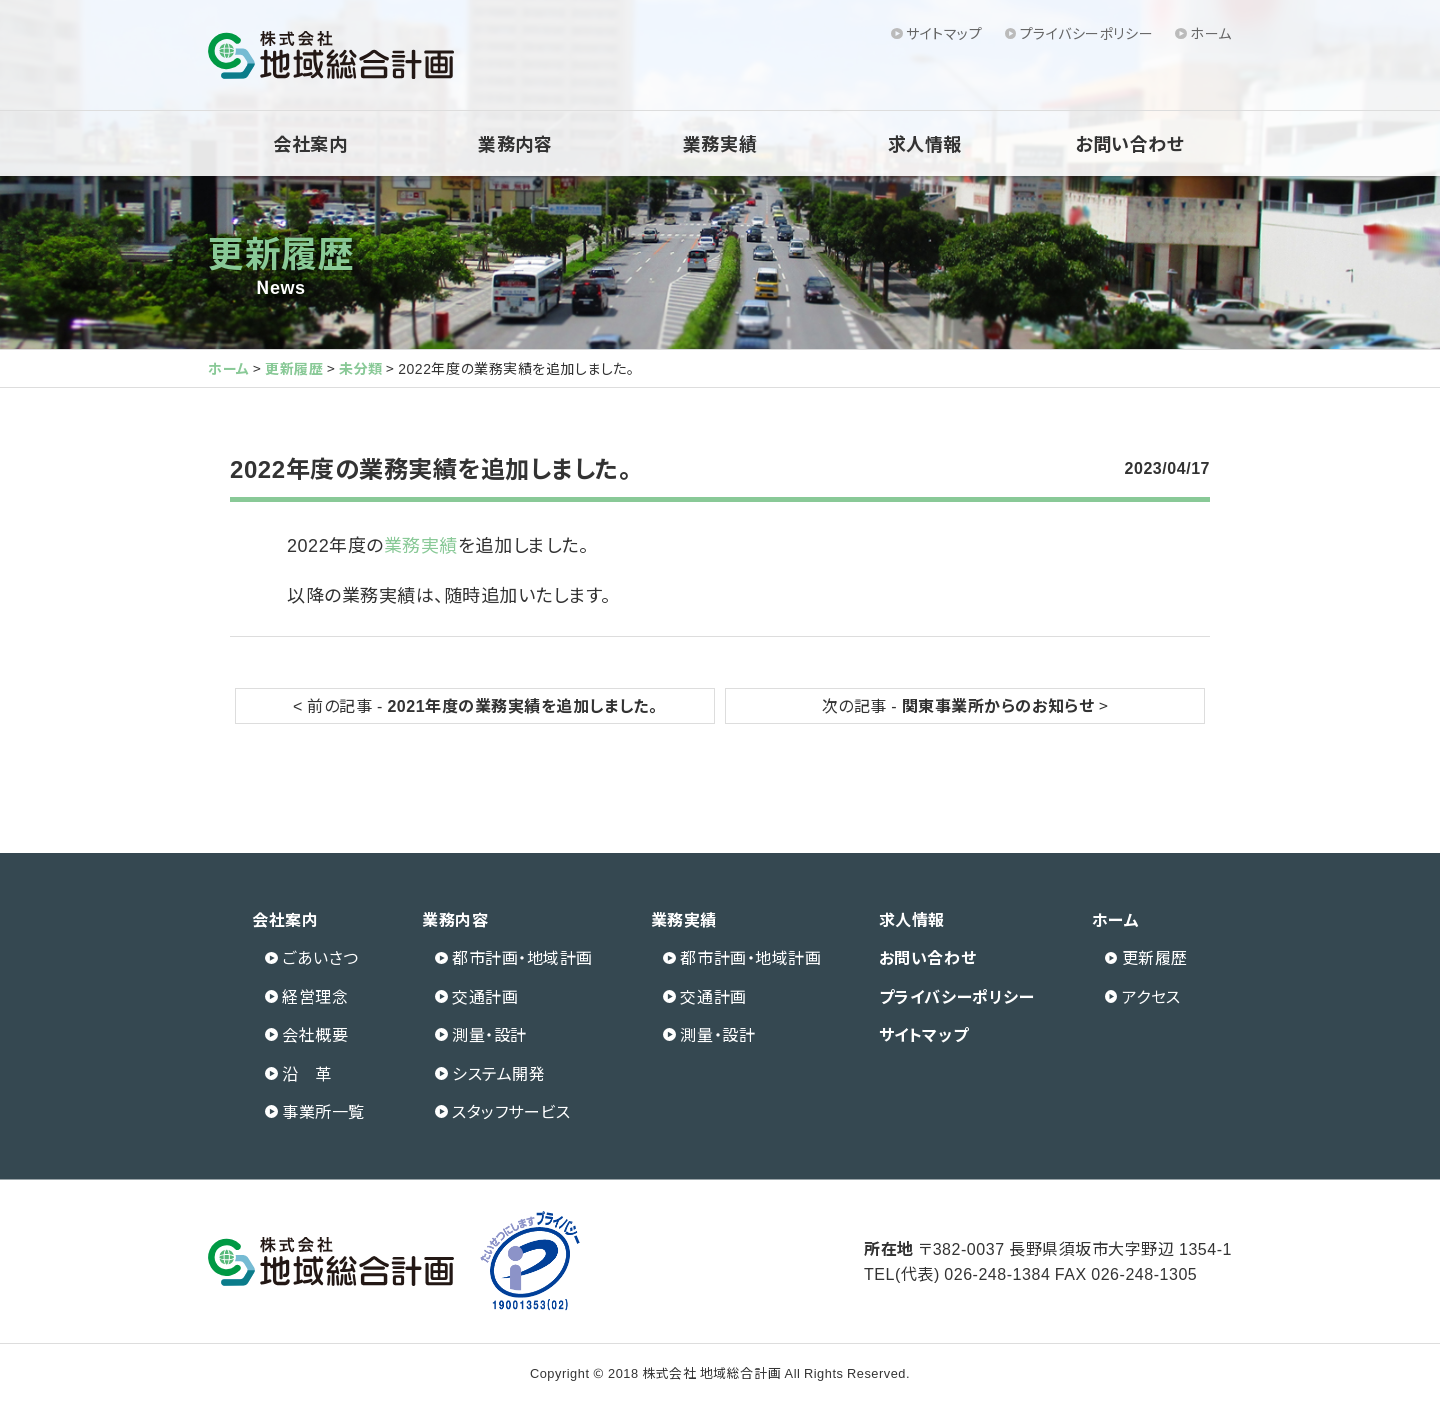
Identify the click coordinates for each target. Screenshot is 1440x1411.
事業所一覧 (323, 1111)
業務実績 (720, 143)
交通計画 (485, 996)
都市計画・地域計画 (522, 957)
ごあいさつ (320, 957)
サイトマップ (944, 33)
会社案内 (310, 143)
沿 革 (307, 1073)
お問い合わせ (1129, 143)
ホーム (1211, 33)
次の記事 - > (965, 705)
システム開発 (498, 1073)
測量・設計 (489, 1034)
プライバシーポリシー (1086, 33)
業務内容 (515, 143)
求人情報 (925, 143)
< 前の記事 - (475, 705)
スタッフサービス (511, 1111)
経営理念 (315, 996)
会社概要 (315, 1034)
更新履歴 (281, 251)
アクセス (1151, 996)
